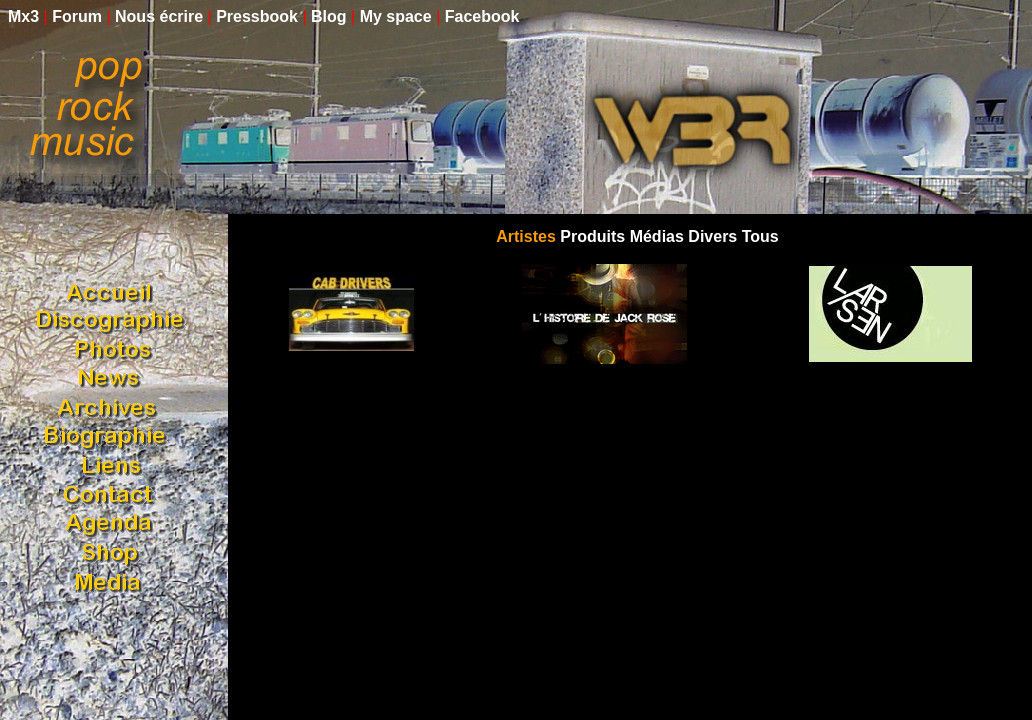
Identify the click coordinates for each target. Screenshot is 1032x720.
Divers (712, 236)
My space (396, 16)
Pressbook (257, 16)
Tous (760, 236)
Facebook (482, 16)
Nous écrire (159, 16)
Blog (329, 16)
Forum (77, 16)
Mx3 (23, 16)
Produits (592, 236)
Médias (657, 236)
